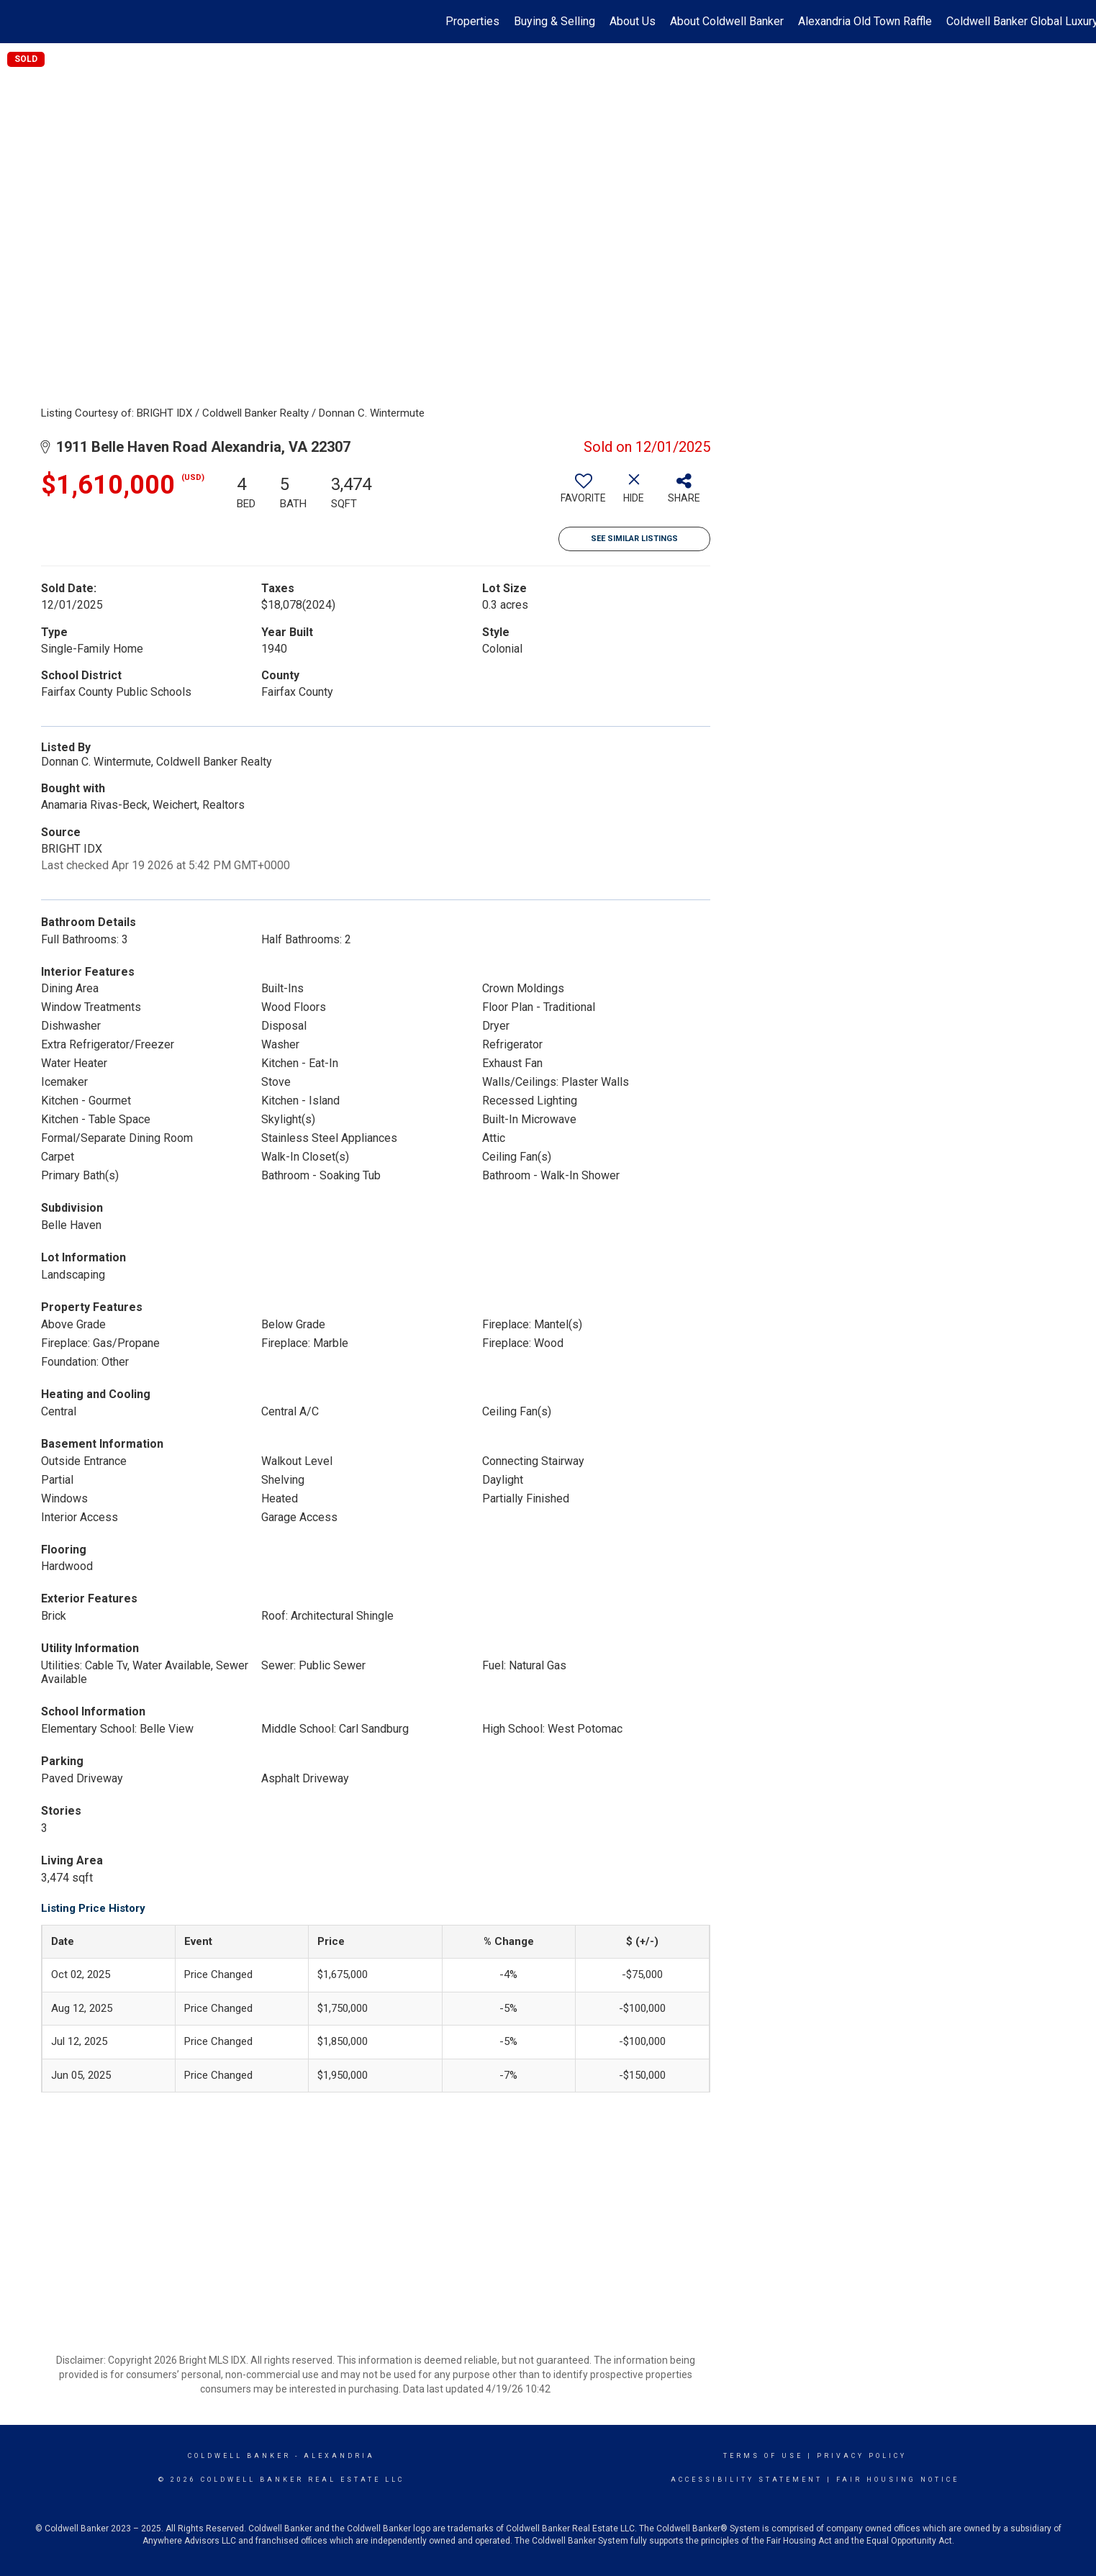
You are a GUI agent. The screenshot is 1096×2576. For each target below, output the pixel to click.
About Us (633, 21)
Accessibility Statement (747, 2479)
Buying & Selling (554, 21)
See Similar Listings (634, 538)
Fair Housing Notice (897, 2479)
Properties (472, 21)
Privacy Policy (862, 2455)
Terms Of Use (763, 2455)
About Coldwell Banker (727, 21)
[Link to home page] (18, 21)
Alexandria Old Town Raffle (865, 21)
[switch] (583, 493)
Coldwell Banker (239, 2455)
